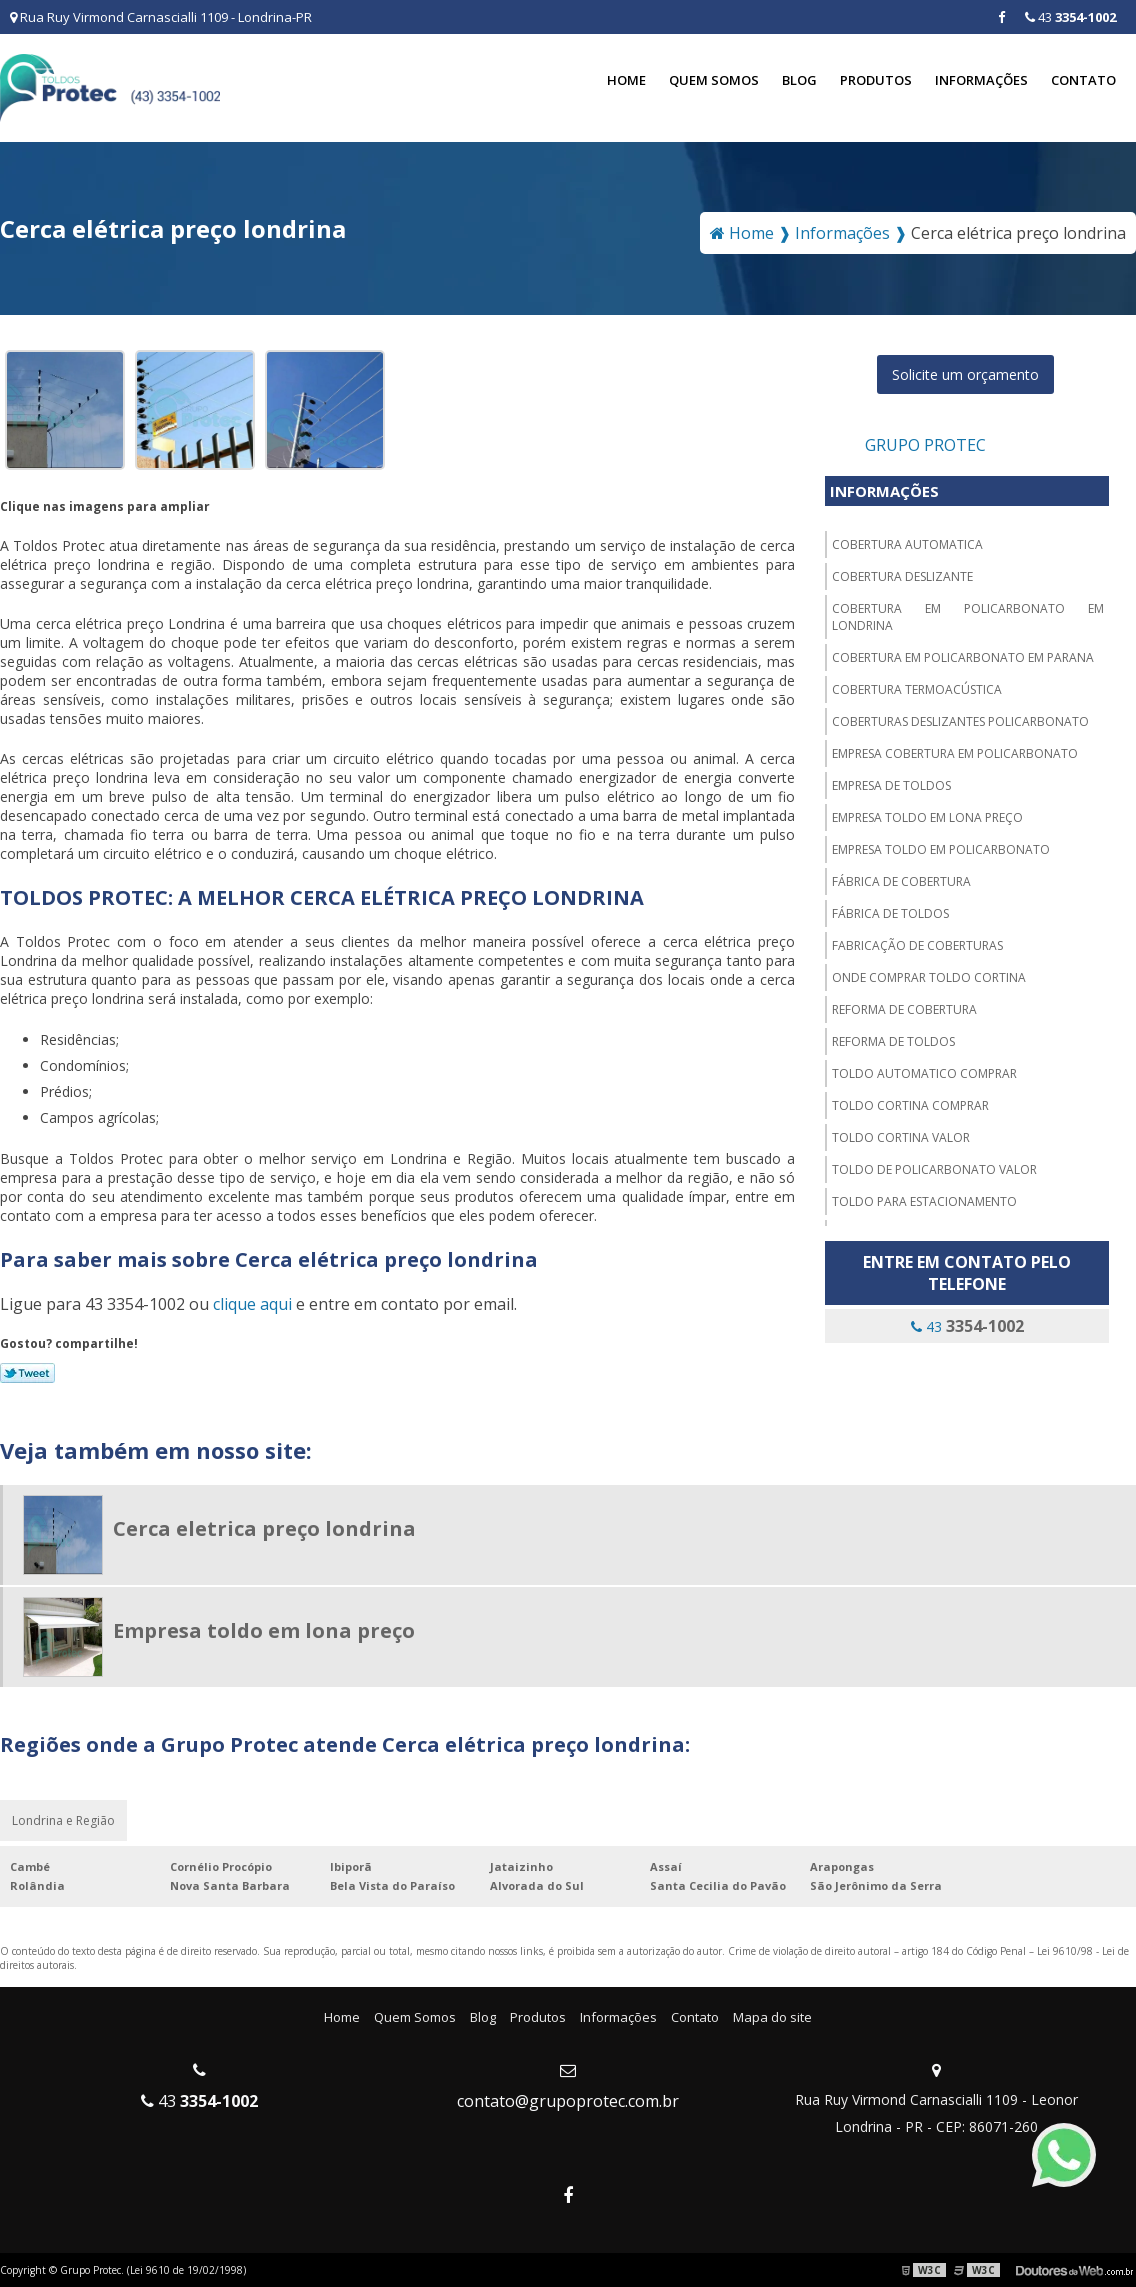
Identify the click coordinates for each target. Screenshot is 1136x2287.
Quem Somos (714, 80)
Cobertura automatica (907, 544)
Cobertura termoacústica (917, 689)
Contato (1083, 80)
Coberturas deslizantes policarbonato (960, 721)
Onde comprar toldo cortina (929, 977)
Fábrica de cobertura (901, 881)
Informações (981, 80)
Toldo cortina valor (901, 1137)
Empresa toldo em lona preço (927, 817)
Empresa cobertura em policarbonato (955, 753)
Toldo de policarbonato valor (934, 1169)
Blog (799, 80)
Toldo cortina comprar (910, 1105)
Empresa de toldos (891, 785)
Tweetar (27, 1373)
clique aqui (252, 1304)
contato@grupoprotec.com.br (568, 2101)
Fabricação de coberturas (917, 945)
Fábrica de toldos (890, 913)
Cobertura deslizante (902, 576)
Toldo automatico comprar (924, 1073)
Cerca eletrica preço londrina (264, 1528)
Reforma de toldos (893, 1041)
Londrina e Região (63, 1820)
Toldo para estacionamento (924, 1201)
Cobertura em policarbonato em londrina (968, 617)
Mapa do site (772, 2017)
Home (626, 80)
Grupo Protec (925, 445)
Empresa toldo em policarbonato (941, 849)
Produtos (876, 80)
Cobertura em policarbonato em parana (963, 657)
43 (1070, 17)
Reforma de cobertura (904, 1009)
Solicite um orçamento (965, 374)
